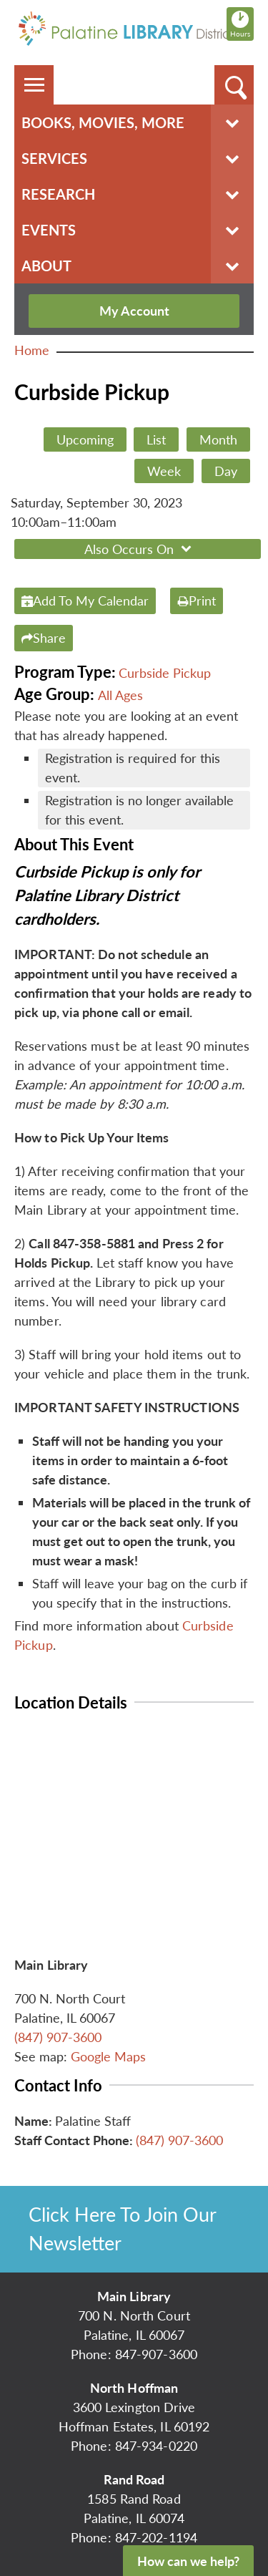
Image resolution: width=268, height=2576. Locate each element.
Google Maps (108, 2056)
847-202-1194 (156, 2537)
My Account (134, 311)
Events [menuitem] (48, 229)
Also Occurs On (139, 549)
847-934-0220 (156, 2446)
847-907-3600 (156, 2354)
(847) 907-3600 (57, 2037)
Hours (242, 23)
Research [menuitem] (58, 194)
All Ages (120, 695)
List (156, 439)
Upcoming (85, 439)
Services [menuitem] (54, 158)
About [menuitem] (46, 265)
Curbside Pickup (165, 673)
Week (164, 471)
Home (31, 350)
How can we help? (188, 2561)
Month (218, 439)
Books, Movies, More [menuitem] (102, 122)
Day (225, 471)
